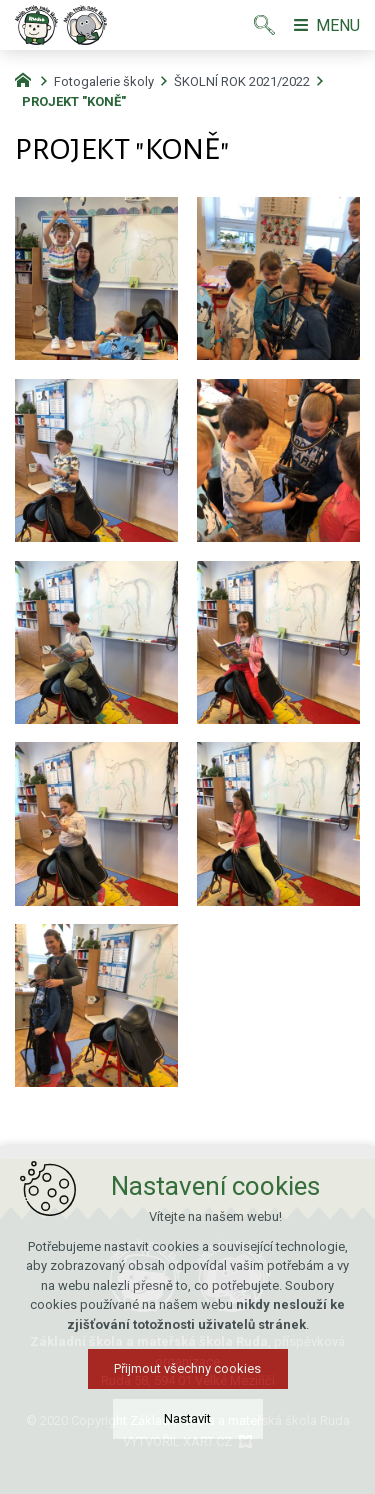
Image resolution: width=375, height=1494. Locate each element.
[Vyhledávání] (264, 25)
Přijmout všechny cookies (187, 1368)
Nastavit (187, 1418)
